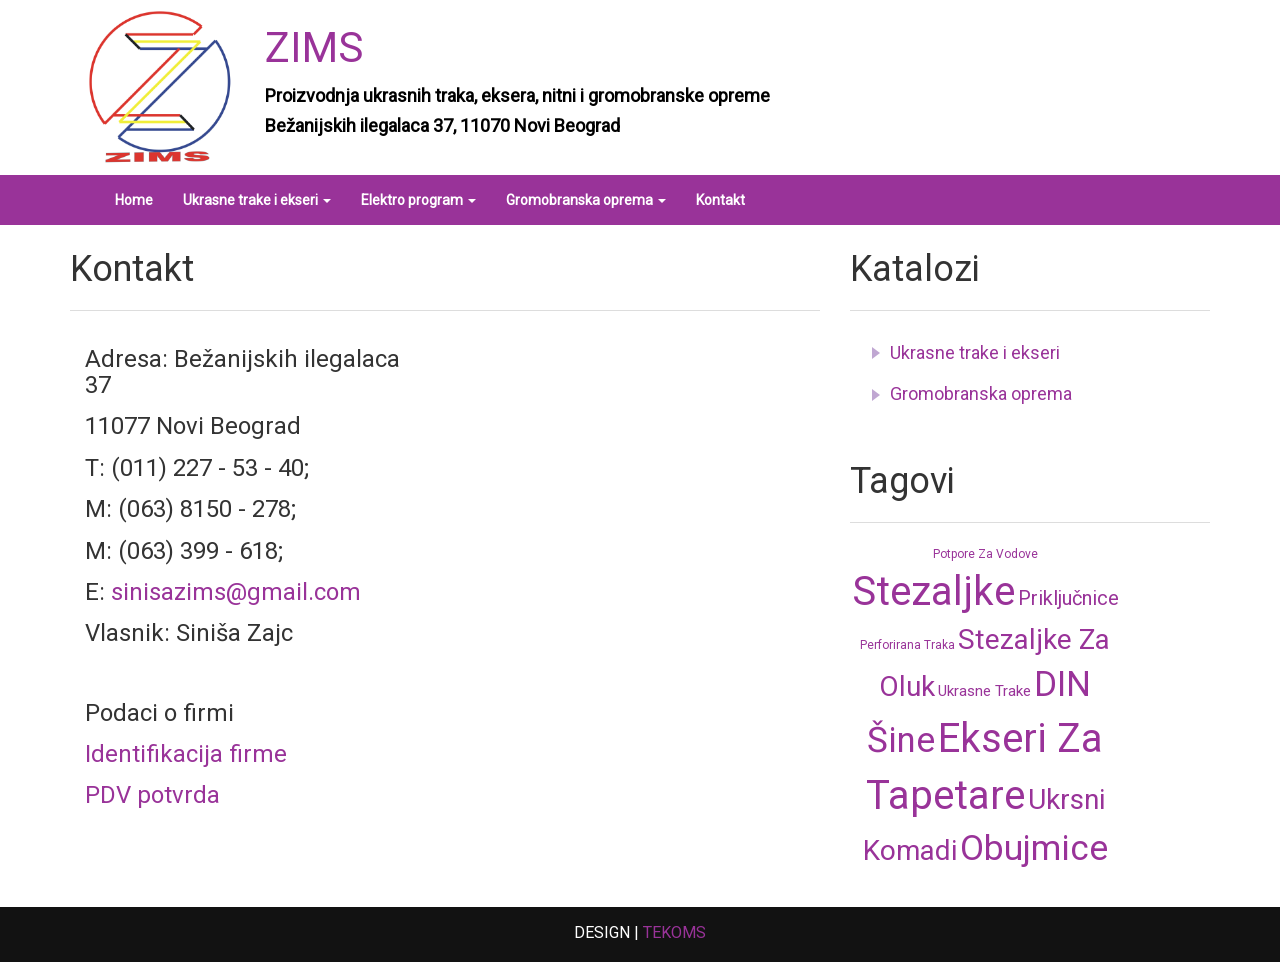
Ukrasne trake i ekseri (257, 200)
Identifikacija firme (186, 754)
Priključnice (1068, 598)
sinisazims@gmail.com (236, 592)
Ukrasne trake (984, 691)
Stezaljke (933, 591)
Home (134, 200)
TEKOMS (674, 932)
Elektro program (418, 200)
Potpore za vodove (985, 554)
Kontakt (720, 200)
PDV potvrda (152, 795)
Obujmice (1034, 848)
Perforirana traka (907, 645)
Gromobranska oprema (586, 200)
